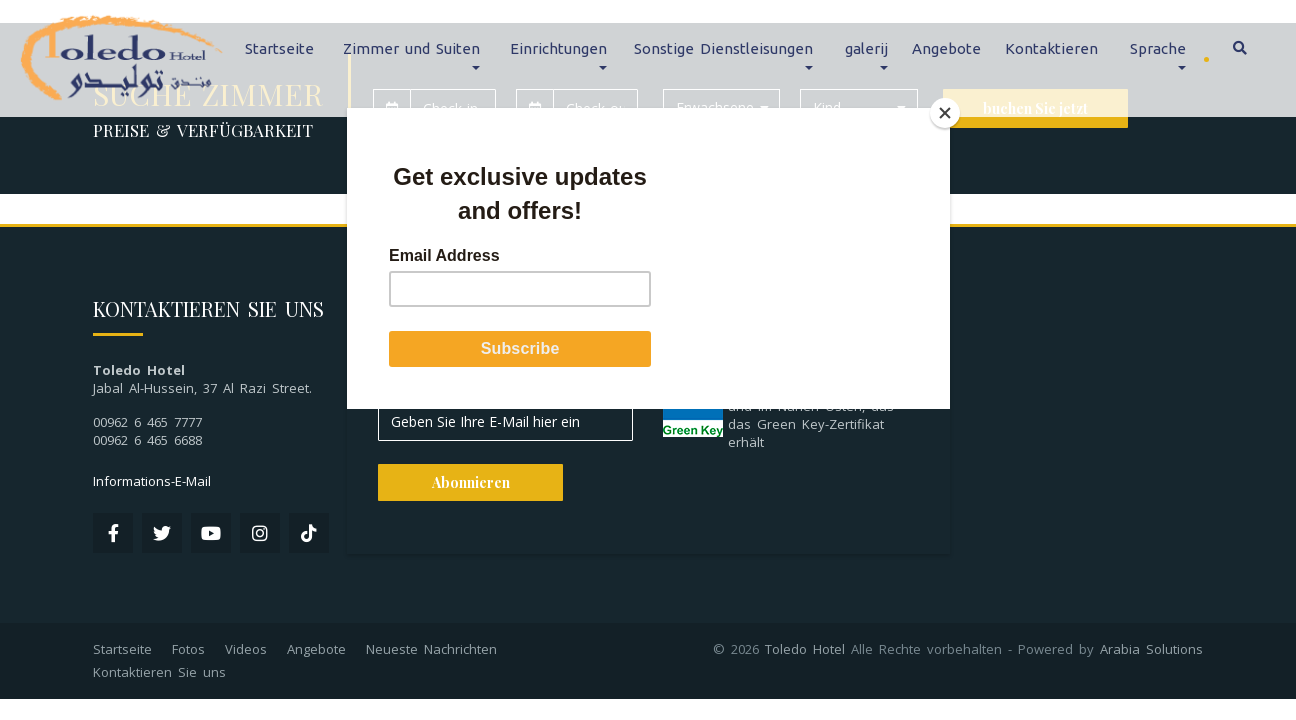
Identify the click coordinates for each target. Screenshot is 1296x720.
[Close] (945, 113)
